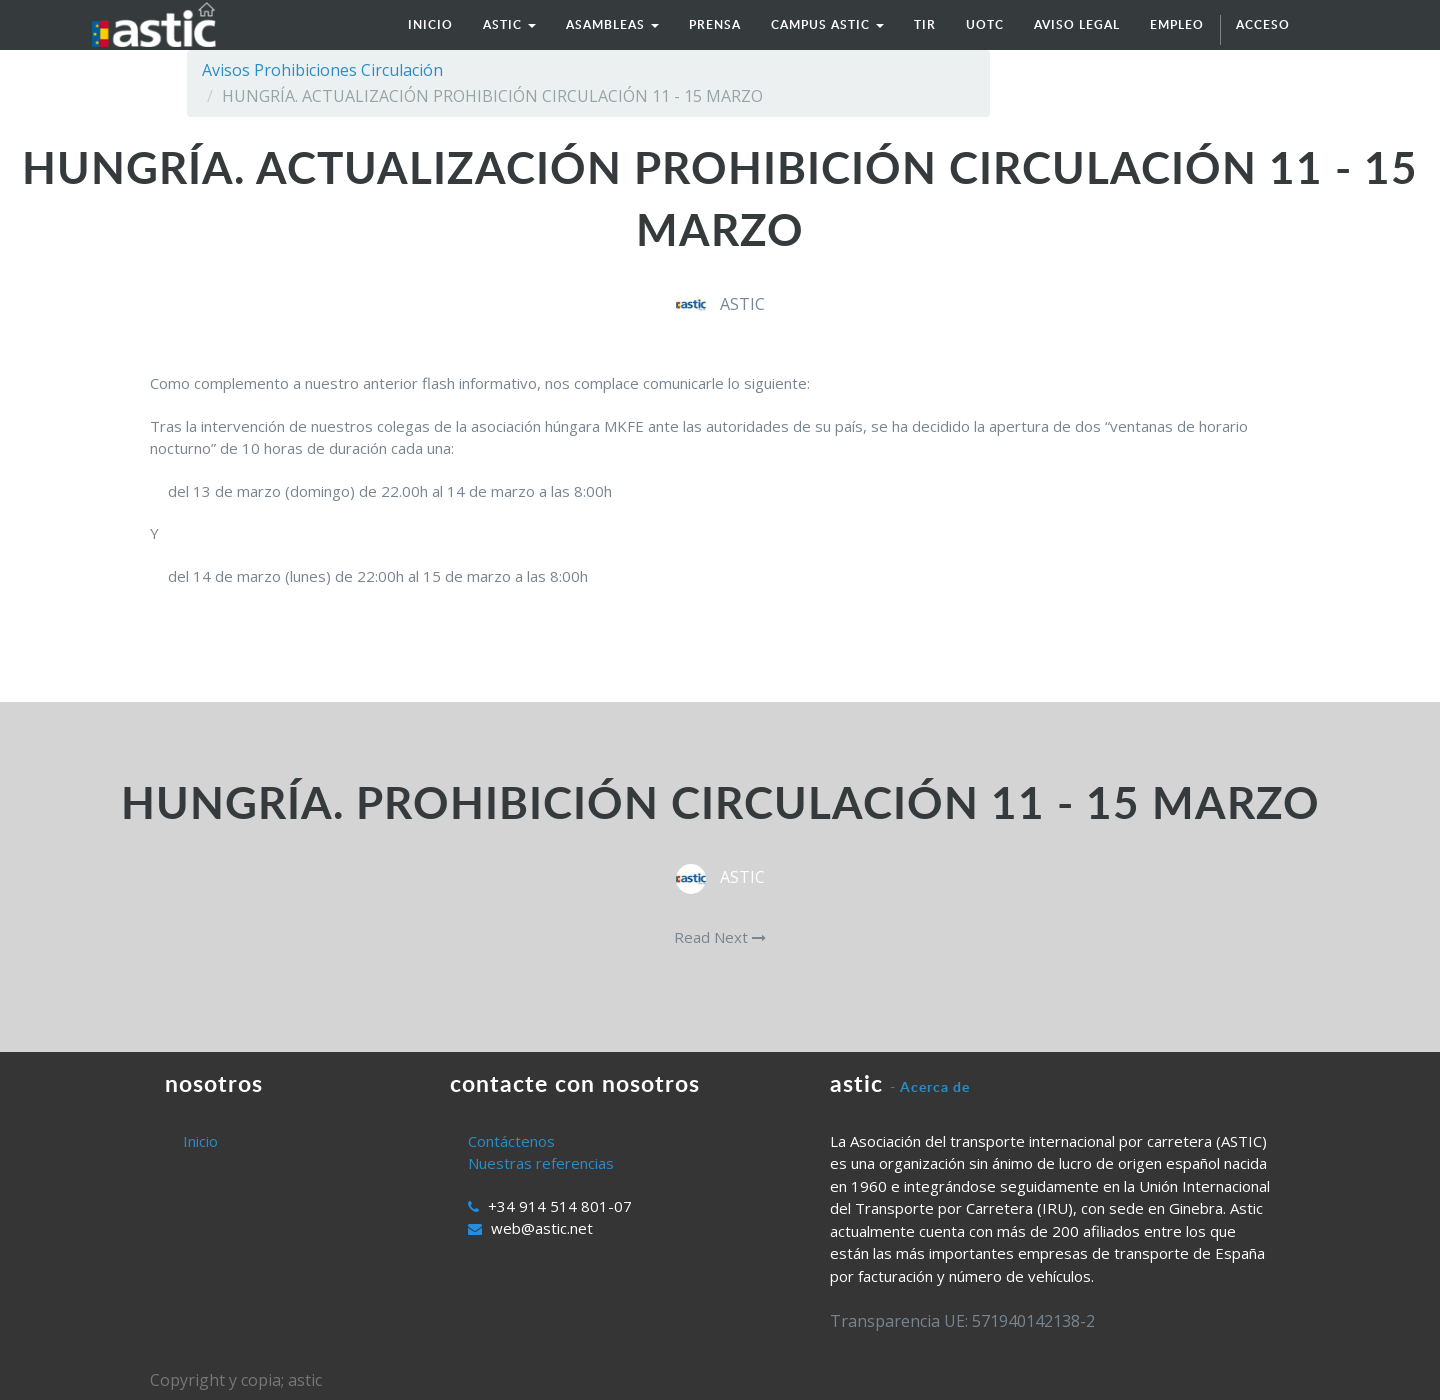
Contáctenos (511, 1141)
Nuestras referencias (541, 1163)
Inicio (200, 1141)
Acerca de (935, 1086)
